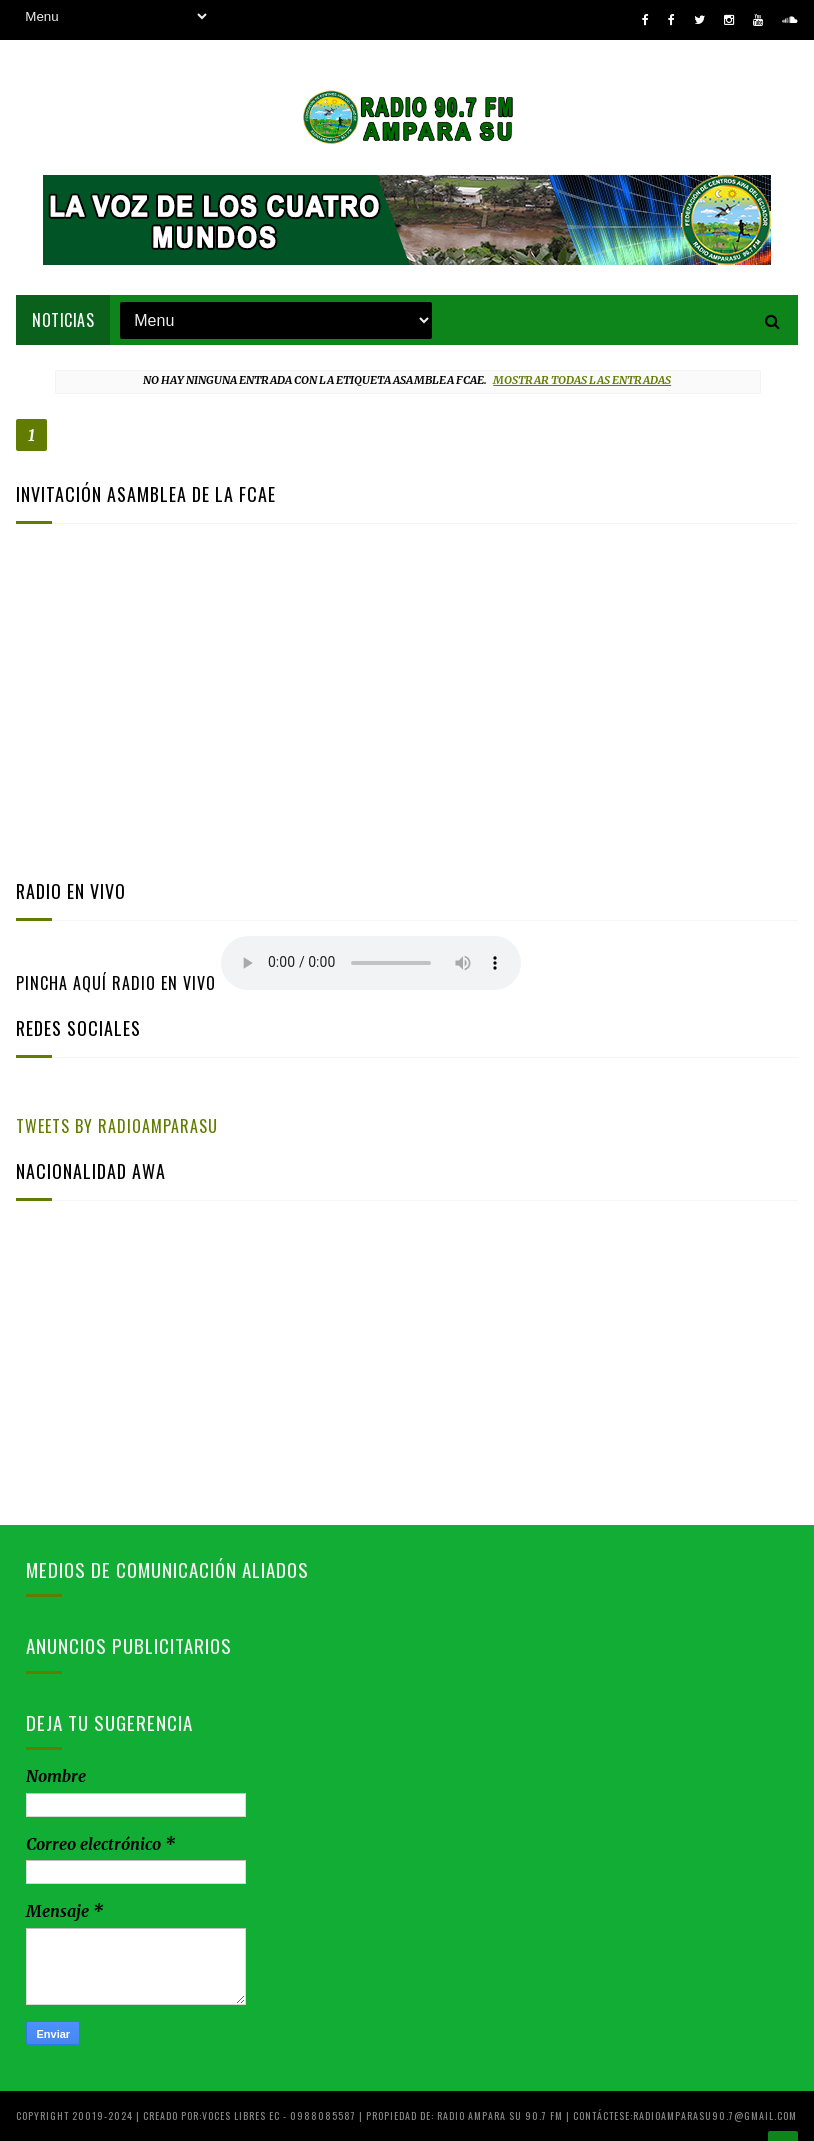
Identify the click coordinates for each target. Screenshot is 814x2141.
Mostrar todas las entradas (582, 380)
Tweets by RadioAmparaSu (117, 1126)
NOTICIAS (63, 320)
